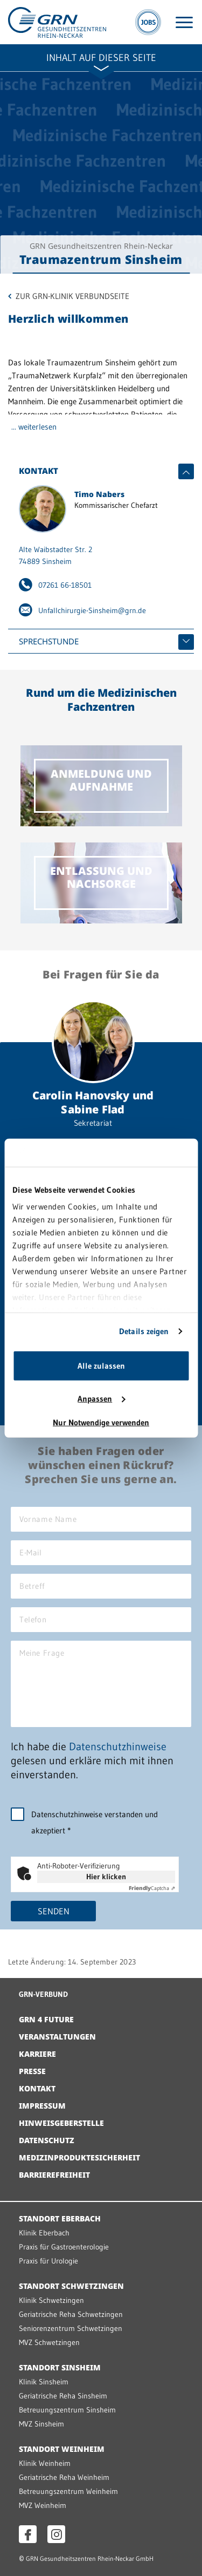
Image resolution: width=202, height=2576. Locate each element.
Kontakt (37, 2088)
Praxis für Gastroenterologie (64, 2247)
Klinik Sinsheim (43, 2382)
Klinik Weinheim (45, 2463)
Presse (32, 2071)
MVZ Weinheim (42, 2505)
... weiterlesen (34, 427)
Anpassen (101, 1399)
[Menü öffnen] (184, 22)
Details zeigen (144, 1331)
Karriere (37, 2054)
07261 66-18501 (65, 585)
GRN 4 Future (46, 2019)
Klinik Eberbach (44, 2233)
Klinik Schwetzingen (51, 2300)
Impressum (42, 2106)
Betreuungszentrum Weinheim (68, 2491)
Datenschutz (46, 2140)
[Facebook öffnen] (28, 2534)
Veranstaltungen (57, 2036)
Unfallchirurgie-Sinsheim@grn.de (92, 610)
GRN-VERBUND (43, 1994)
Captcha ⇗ (152, 1888)
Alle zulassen (101, 1366)
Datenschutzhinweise (117, 1746)
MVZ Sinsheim (41, 2424)
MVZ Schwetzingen (49, 2342)
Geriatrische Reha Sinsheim (63, 2396)
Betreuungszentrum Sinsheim (67, 2410)
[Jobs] (148, 22)
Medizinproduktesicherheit (79, 2157)
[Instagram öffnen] (56, 2534)
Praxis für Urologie (48, 2261)
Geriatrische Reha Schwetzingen (71, 2314)
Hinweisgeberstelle (61, 2123)
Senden (53, 1911)
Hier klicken (106, 1876)
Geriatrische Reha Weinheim (64, 2477)
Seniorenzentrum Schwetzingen (70, 2328)
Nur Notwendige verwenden (101, 1422)
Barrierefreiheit (54, 2175)
